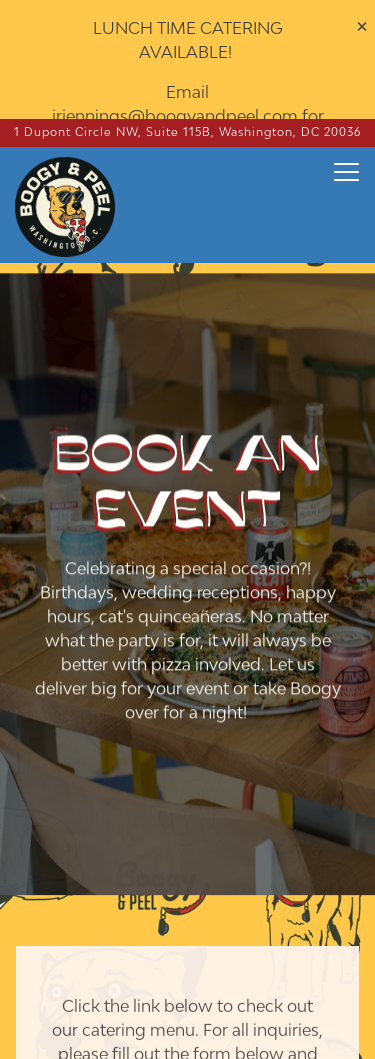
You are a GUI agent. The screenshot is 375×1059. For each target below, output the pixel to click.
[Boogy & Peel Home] (77, 175)
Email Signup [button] (188, 1029)
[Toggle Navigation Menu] (346, 142)
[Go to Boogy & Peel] (188, 102)
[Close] (362, 26)
